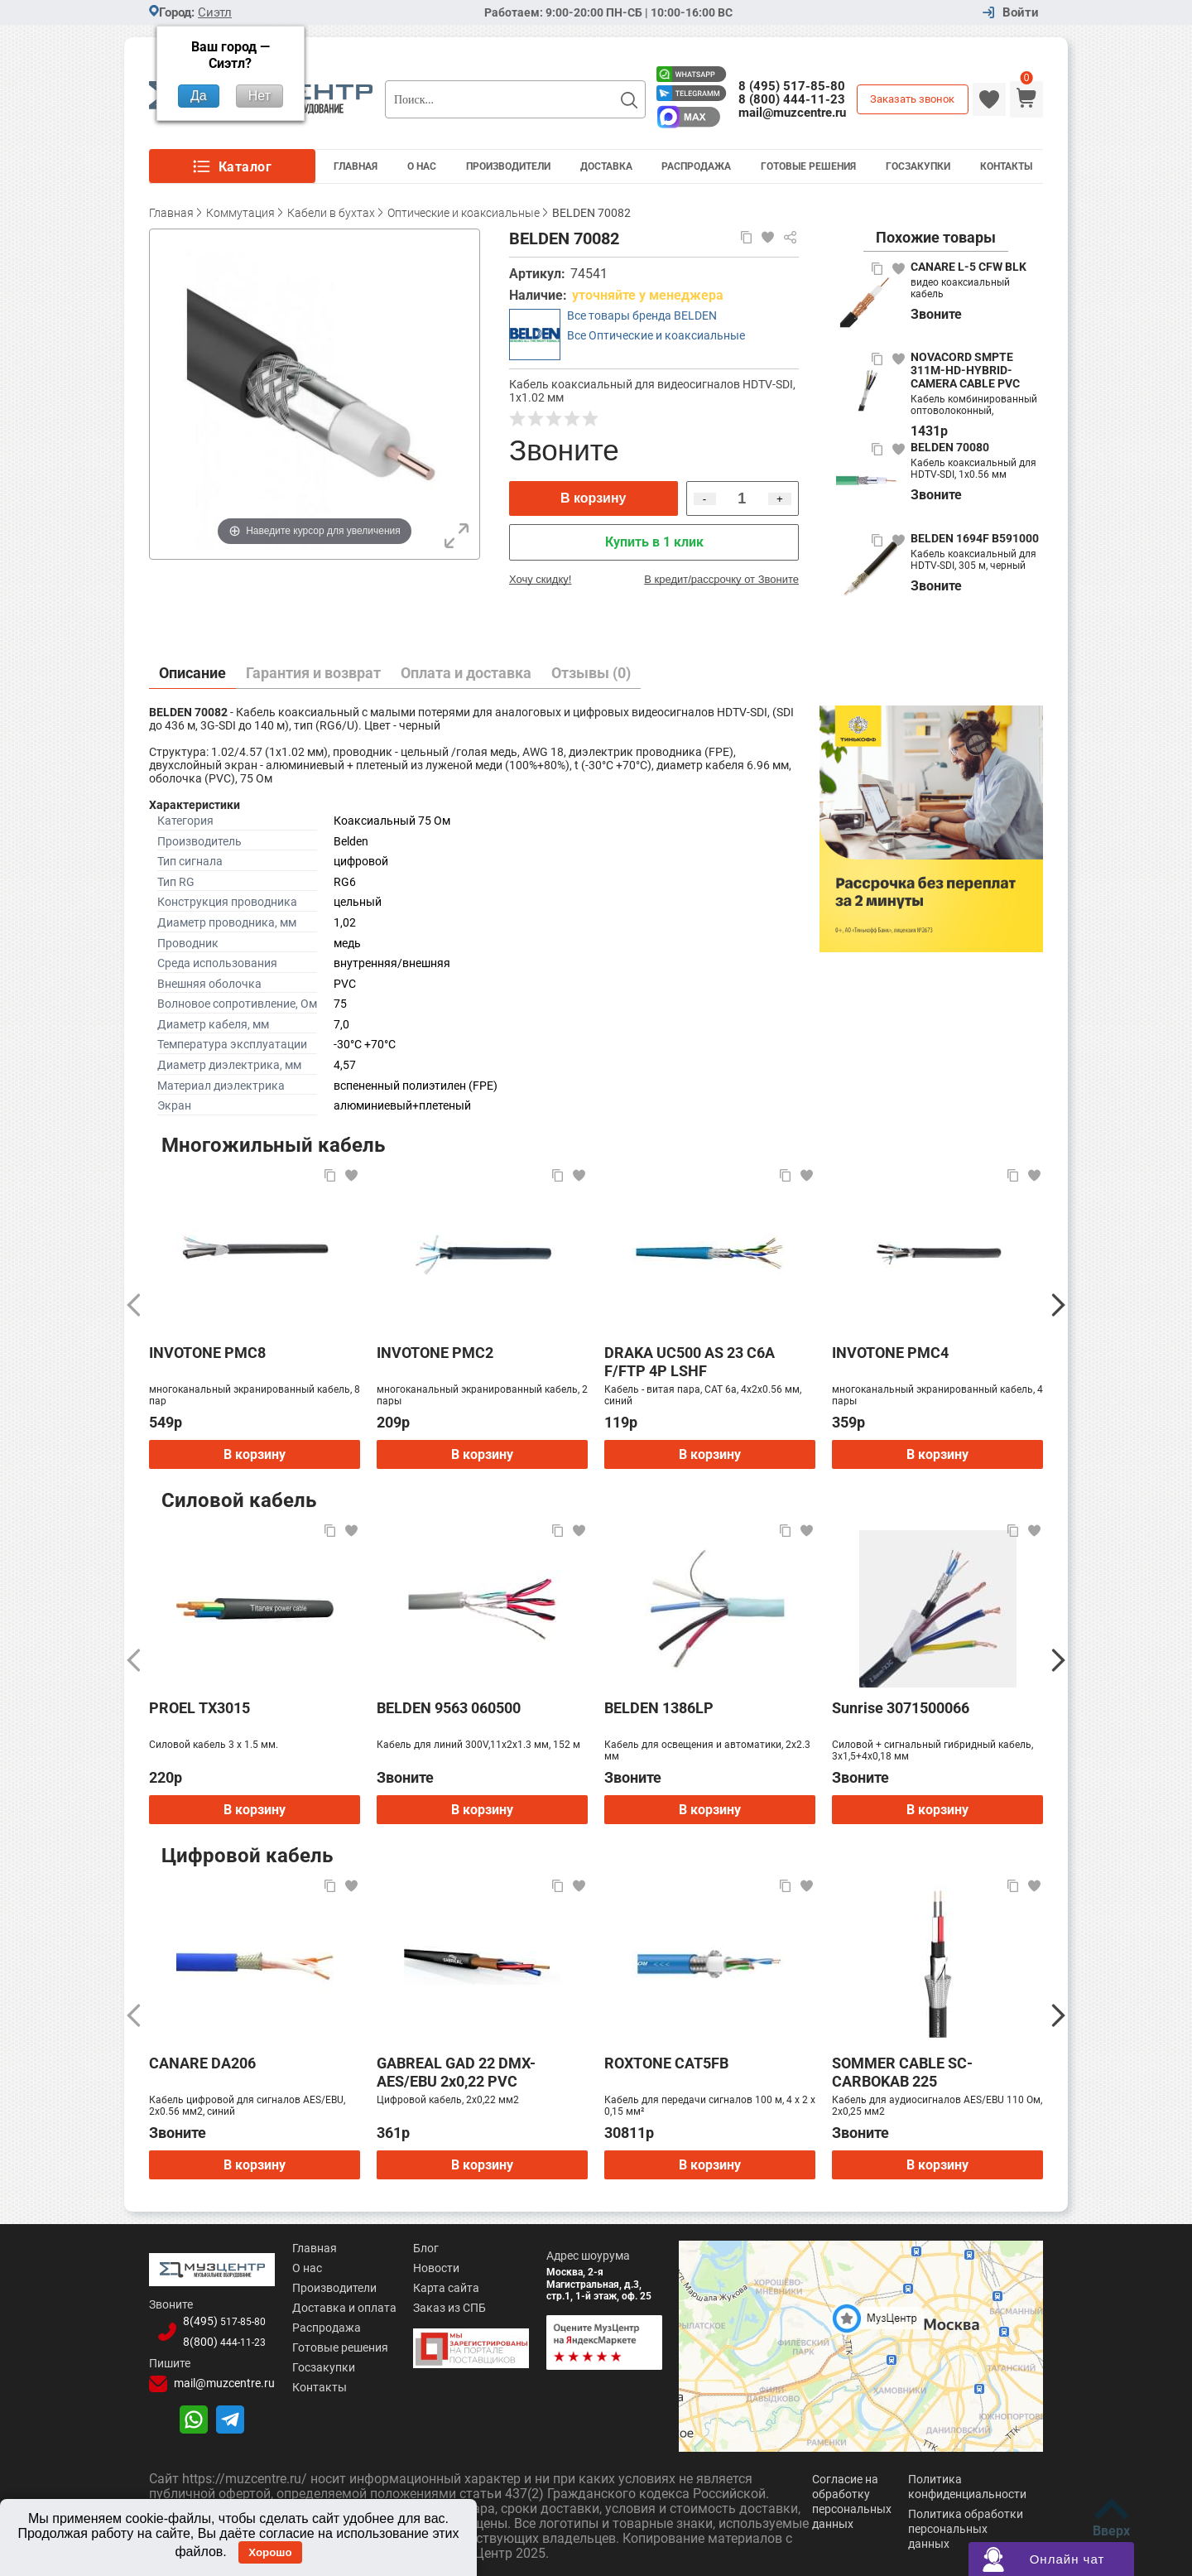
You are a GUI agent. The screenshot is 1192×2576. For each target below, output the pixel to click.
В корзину (593, 498)
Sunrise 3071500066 (900, 1708)
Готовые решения (808, 166)
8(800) (218, 2339)
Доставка (606, 166)
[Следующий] (1058, 1305)
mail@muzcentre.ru (792, 112)
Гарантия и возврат (313, 672)
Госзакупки (918, 166)
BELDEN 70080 (950, 447)
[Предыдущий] (134, 1305)
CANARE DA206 (202, 2063)
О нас (297, 2268)
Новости (429, 2268)
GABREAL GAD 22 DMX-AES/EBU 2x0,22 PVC (456, 2072)
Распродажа (696, 166)
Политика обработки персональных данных (965, 2528)
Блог (419, 2248)
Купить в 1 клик (654, 542)
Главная (355, 166)
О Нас (421, 166)
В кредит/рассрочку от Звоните (721, 579)
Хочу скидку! (540, 579)
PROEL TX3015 (199, 1708)
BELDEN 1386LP (659, 1708)
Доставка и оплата (334, 2307)
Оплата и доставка (466, 672)
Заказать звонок (912, 99)
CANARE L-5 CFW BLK (968, 266)
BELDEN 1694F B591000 (975, 538)
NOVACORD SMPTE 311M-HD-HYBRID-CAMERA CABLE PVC (965, 370)
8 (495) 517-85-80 (791, 86)
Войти (1020, 13)
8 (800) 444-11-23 (791, 99)
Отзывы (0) (591, 672)
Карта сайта (439, 2287)
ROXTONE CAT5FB (666, 2063)
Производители (508, 166)
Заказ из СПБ (442, 2307)
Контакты (1006, 166)
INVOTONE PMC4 (890, 1352)
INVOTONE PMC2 (435, 1352)
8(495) (218, 2319)
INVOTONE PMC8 (207, 1352)
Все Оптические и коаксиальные (656, 335)
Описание (192, 672)
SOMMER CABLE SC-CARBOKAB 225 (902, 2072)
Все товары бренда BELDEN (642, 315)
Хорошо (269, 2552)
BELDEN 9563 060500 (449, 1708)
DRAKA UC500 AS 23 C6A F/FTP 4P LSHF (689, 1361)
